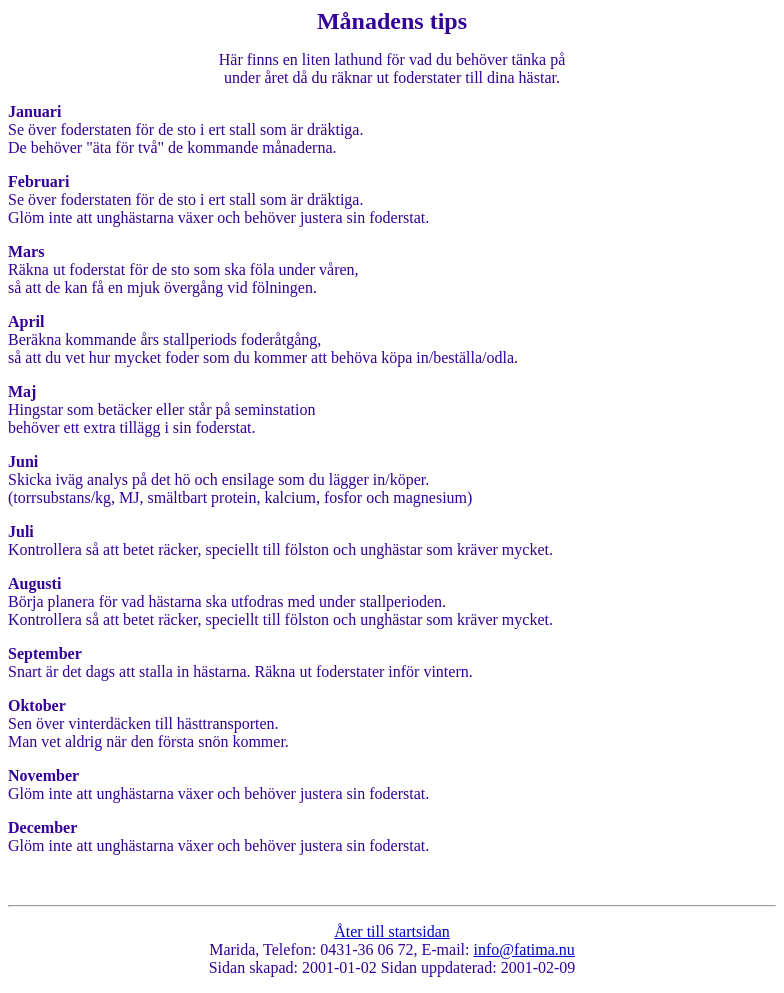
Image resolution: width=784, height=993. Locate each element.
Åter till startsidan (392, 931)
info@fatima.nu (523, 949)
